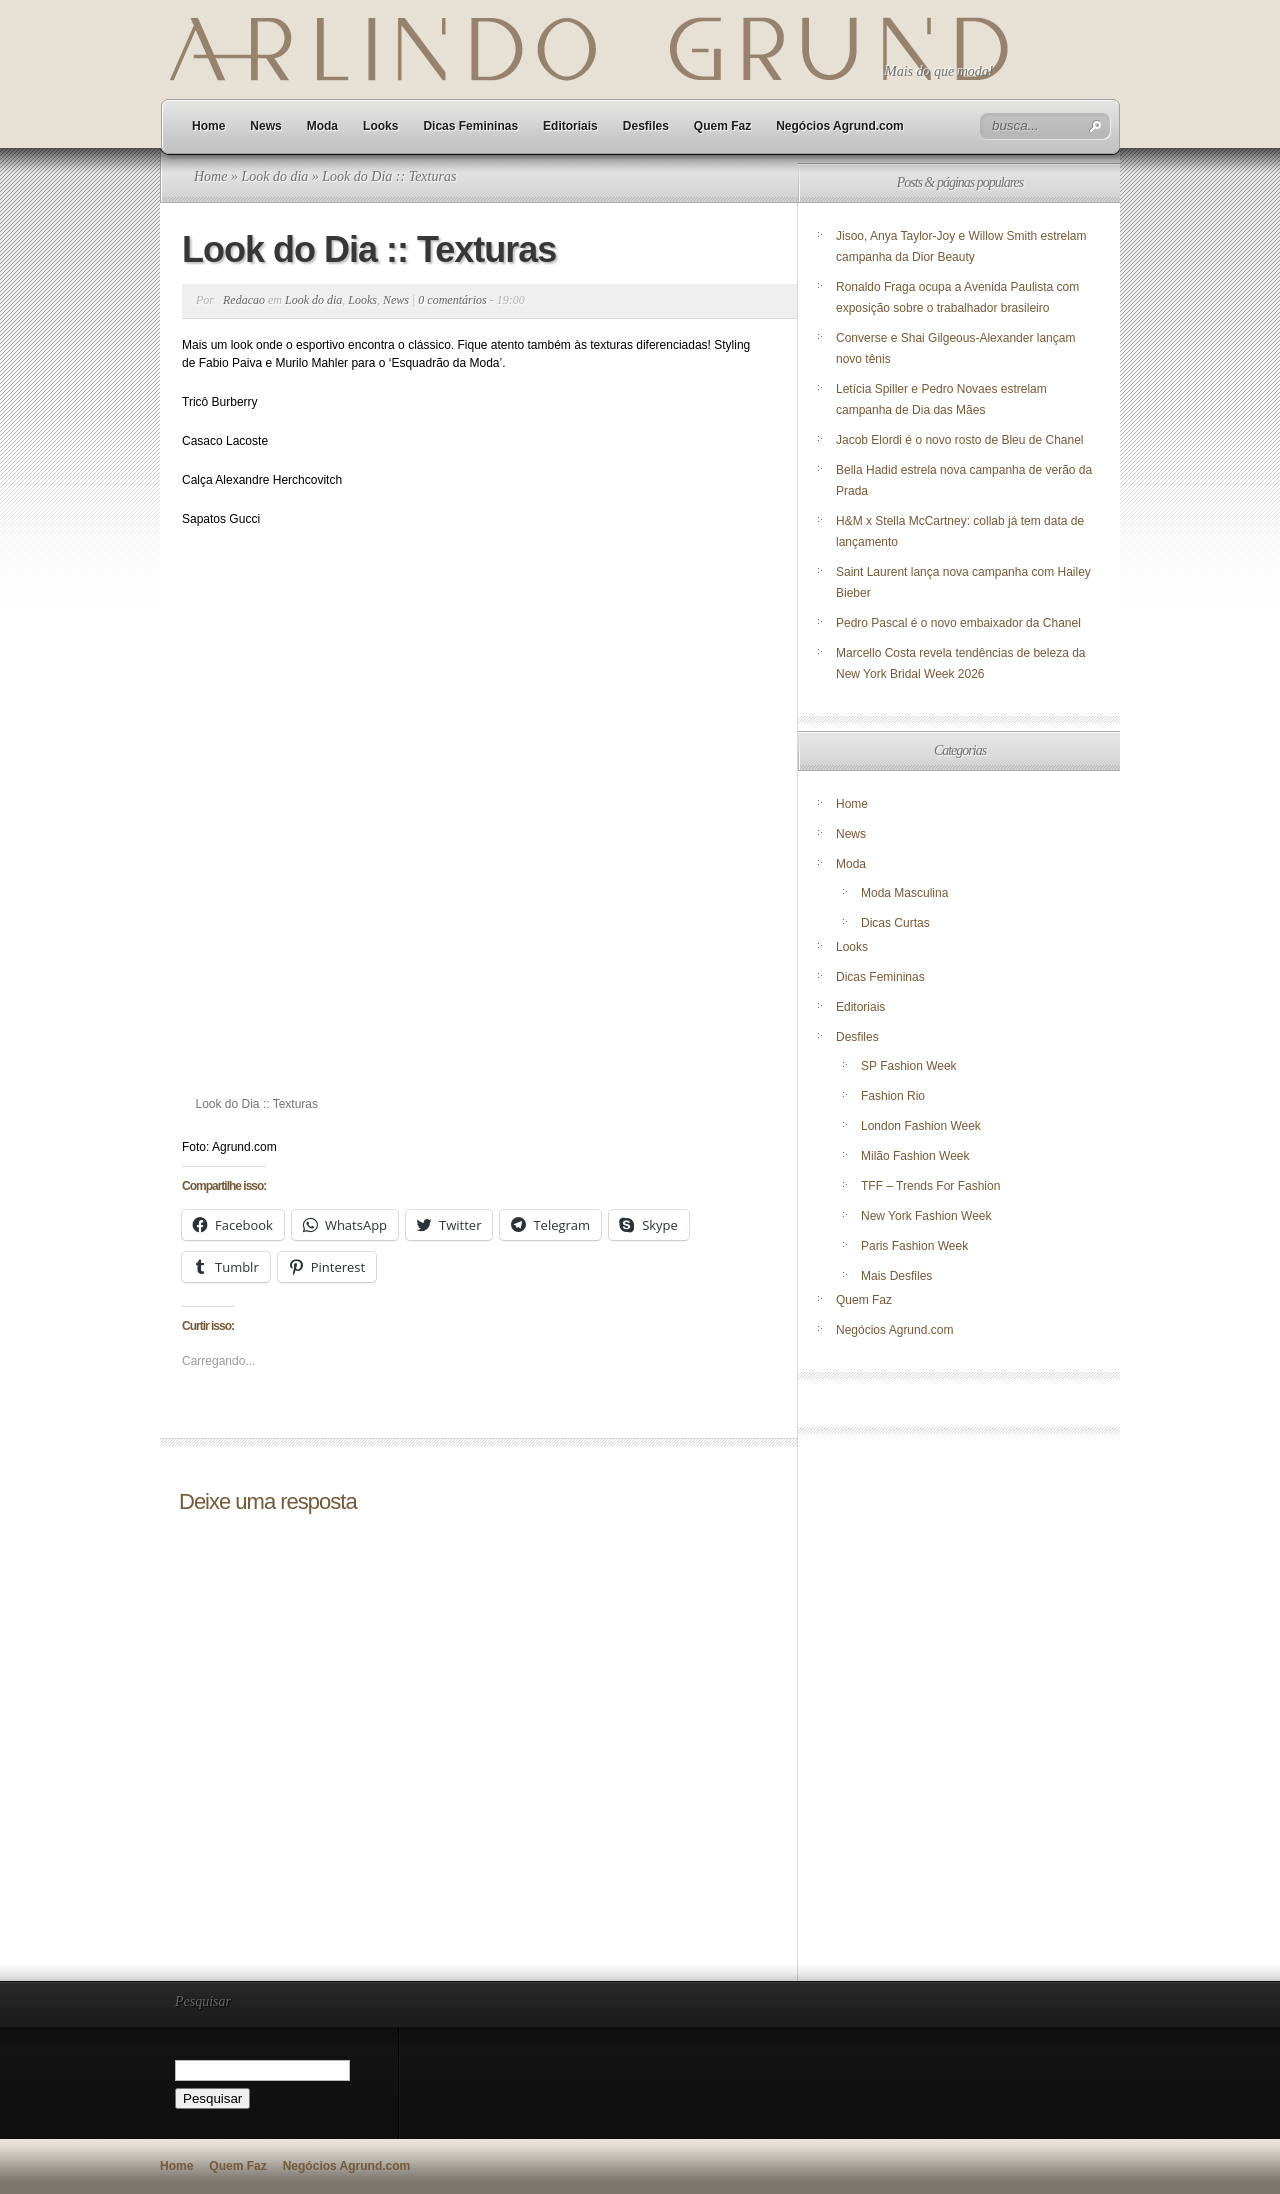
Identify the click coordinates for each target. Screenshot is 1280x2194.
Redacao (244, 300)
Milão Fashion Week (915, 1156)
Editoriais (570, 126)
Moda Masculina (904, 893)
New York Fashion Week (926, 1216)
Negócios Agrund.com (840, 126)
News (265, 126)
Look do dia (274, 176)
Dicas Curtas (895, 923)
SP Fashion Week (909, 1066)
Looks (380, 126)
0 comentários (452, 300)
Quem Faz (722, 126)
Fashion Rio (893, 1096)
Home (208, 126)
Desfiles (646, 126)
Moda (322, 126)
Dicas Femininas (470, 126)
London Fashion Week (921, 1126)
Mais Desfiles (896, 1276)
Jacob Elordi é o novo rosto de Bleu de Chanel (960, 440)
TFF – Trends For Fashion (930, 1186)
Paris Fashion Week (914, 1246)
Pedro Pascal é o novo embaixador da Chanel (960, 623)
